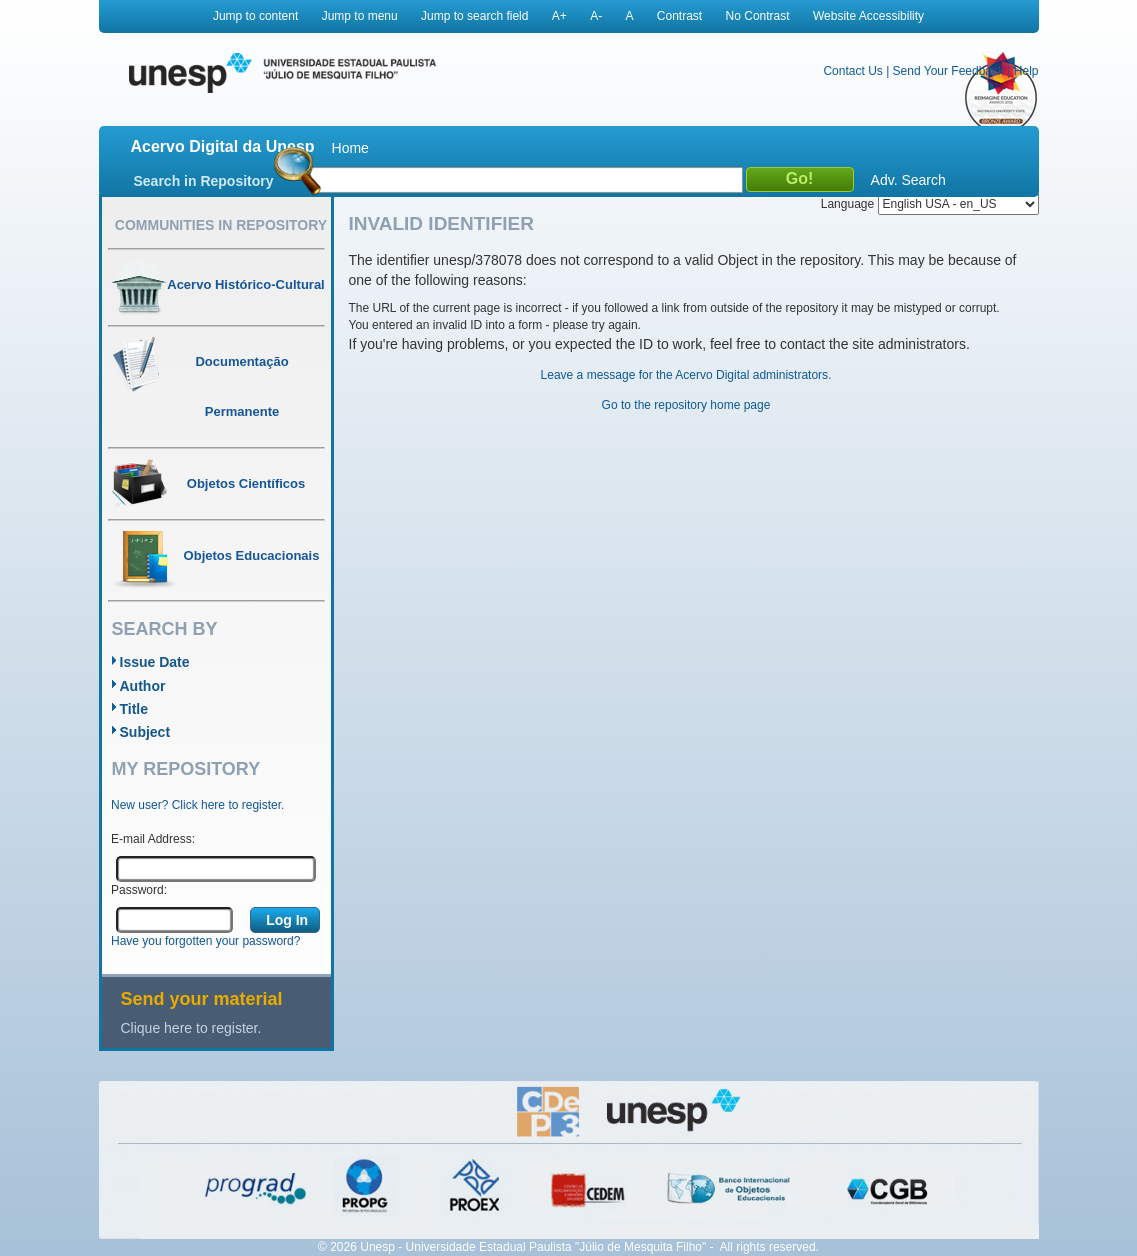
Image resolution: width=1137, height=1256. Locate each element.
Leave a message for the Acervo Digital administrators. (686, 375)
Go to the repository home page (686, 405)
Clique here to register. (191, 1028)
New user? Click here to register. (197, 805)
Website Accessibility (868, 16)
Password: (139, 890)
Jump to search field (474, 16)
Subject (145, 732)
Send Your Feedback (948, 71)
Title (134, 709)
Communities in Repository (221, 225)
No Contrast (758, 16)
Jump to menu (360, 16)
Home (350, 148)
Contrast (679, 16)
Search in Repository (204, 181)
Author (143, 686)
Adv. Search (908, 180)
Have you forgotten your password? (205, 941)
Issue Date (155, 662)
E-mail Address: (153, 839)
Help (1026, 71)
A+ (559, 16)
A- (596, 16)
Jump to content (255, 16)
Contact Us (852, 71)
